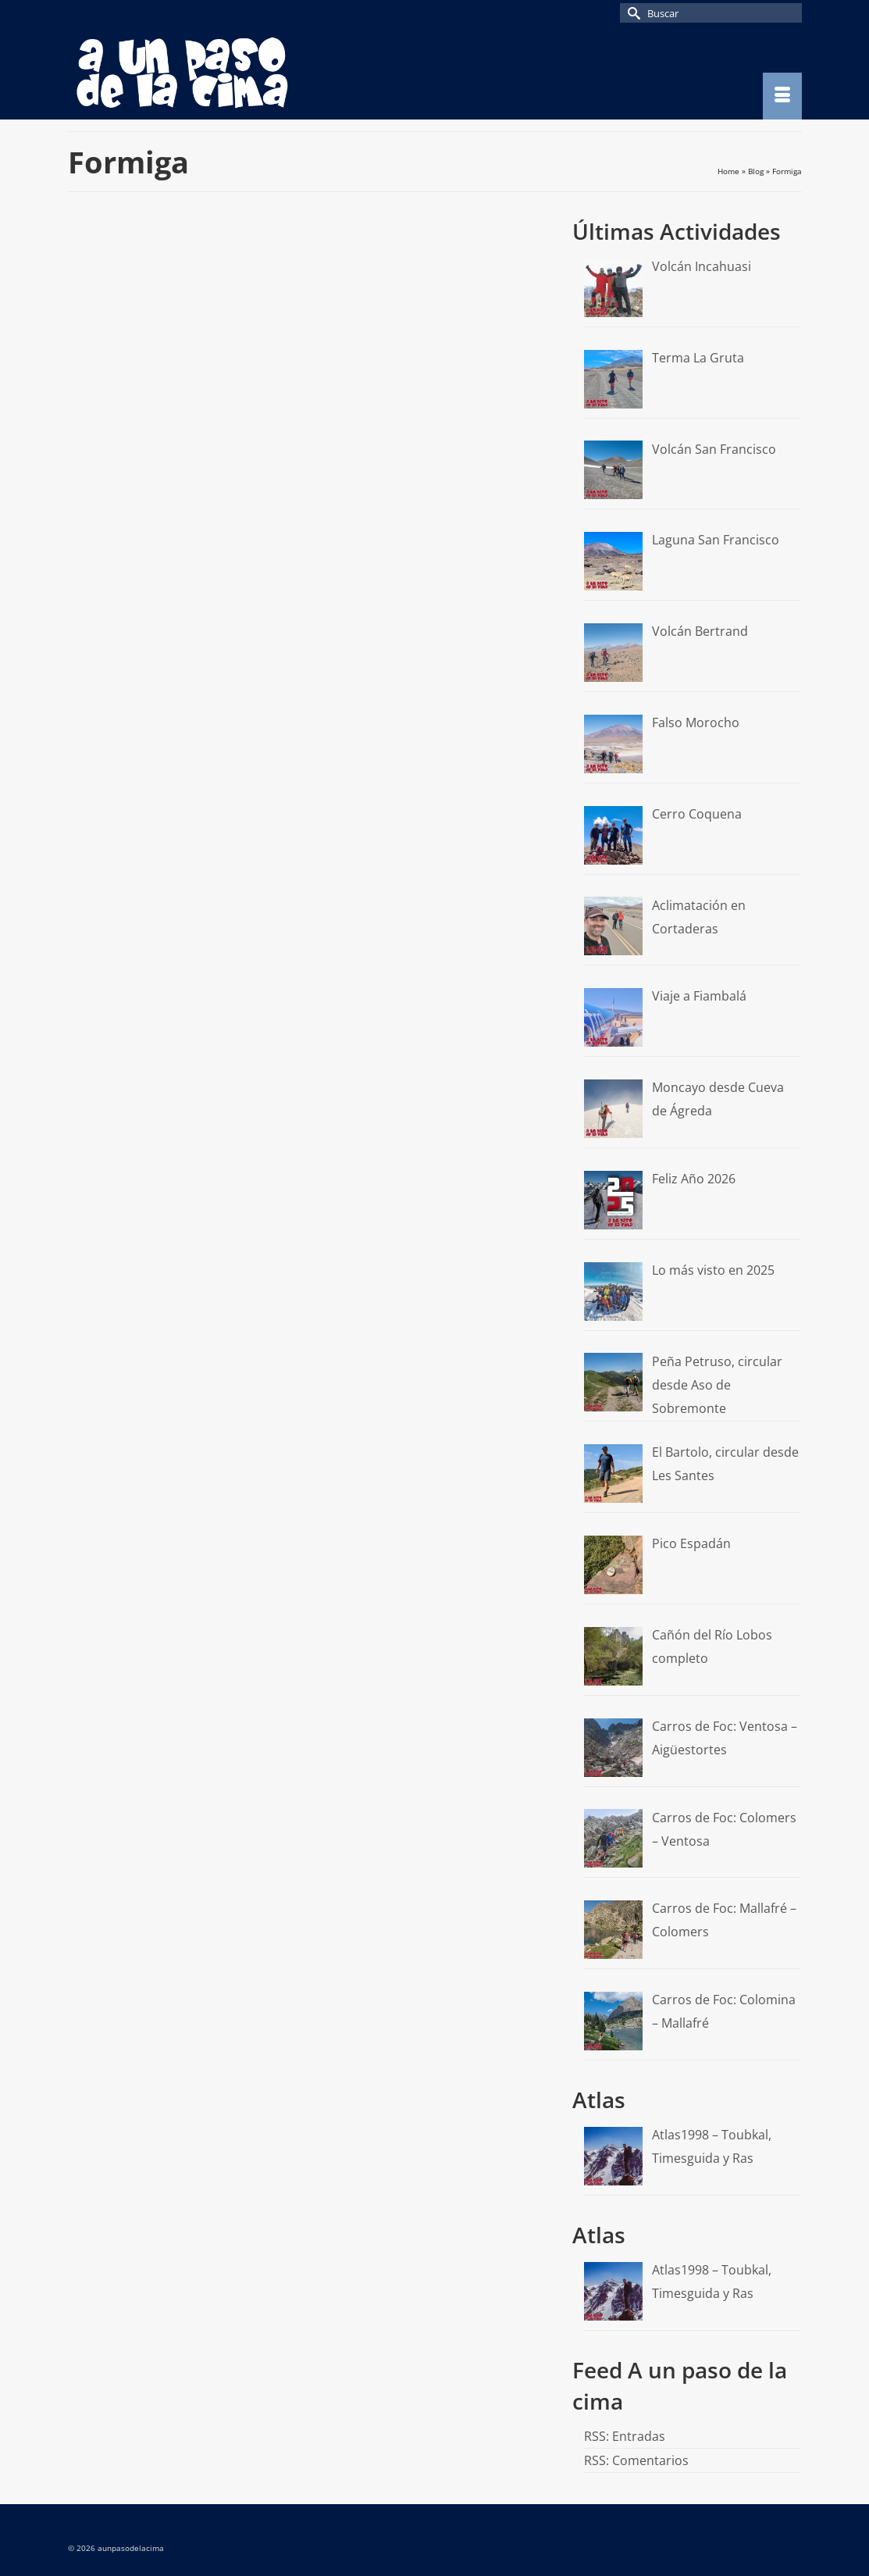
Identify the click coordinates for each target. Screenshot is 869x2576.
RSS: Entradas (624, 2436)
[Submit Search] (631, 13)
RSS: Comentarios (636, 2460)
